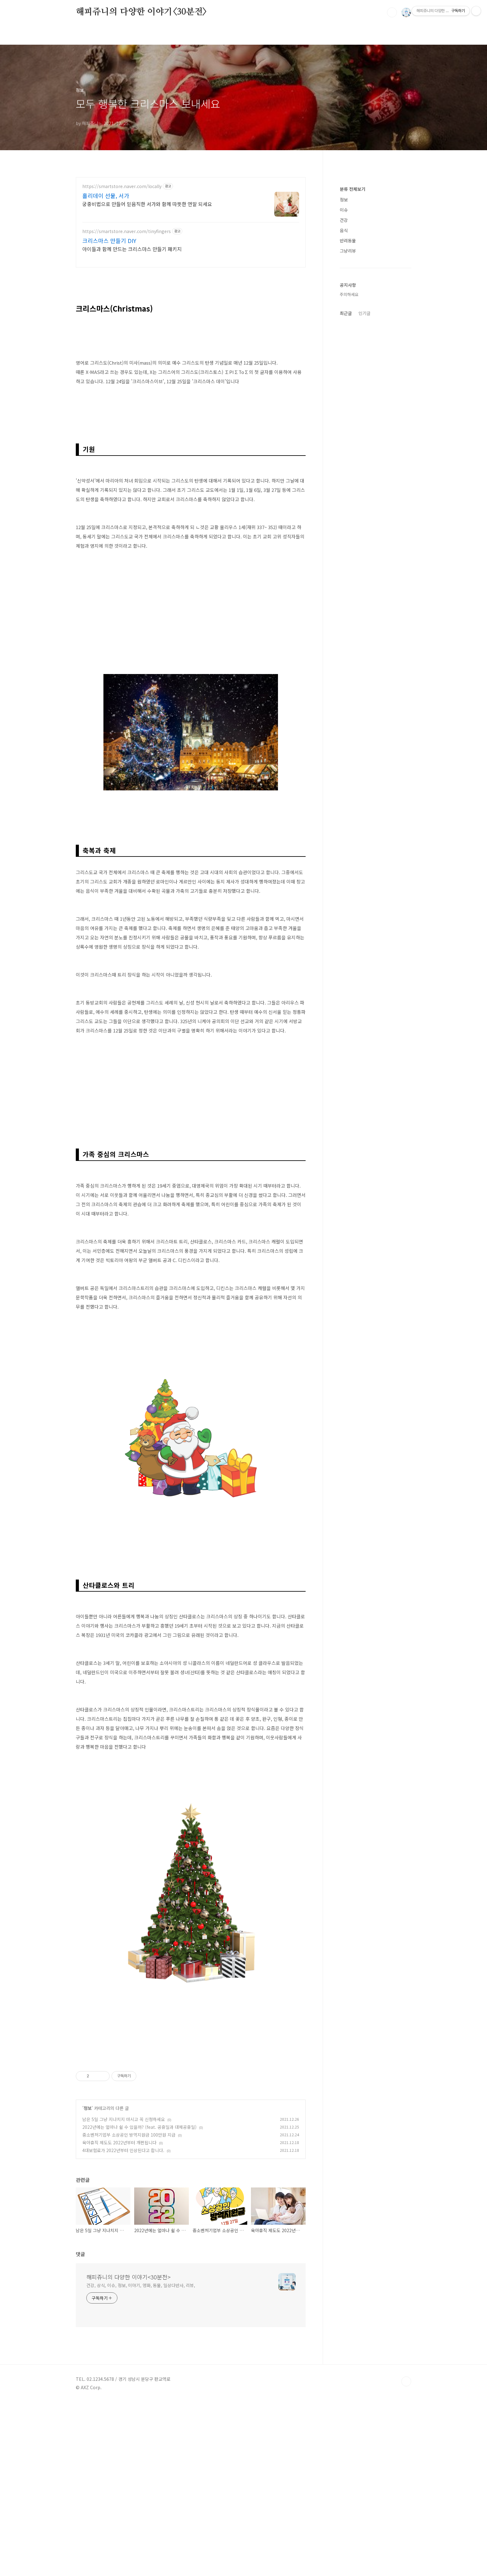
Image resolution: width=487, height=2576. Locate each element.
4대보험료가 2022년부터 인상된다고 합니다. (123, 2324)
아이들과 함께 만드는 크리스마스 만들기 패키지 (132, 248)
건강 (344, 220)
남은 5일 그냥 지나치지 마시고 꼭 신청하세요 (123, 2293)
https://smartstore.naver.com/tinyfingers (126, 231)
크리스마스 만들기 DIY (109, 240)
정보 (88, 2282)
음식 (344, 230)
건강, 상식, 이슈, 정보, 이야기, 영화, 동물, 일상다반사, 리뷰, (140, 2459)
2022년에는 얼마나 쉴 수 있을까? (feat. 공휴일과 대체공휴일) (139, 2301)
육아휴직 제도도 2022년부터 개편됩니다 (119, 2316)
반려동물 (348, 240)
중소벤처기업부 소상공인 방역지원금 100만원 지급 (128, 2308)
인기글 (364, 313)
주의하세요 (349, 294)
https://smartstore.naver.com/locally (122, 186)
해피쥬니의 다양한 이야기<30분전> (141, 12)
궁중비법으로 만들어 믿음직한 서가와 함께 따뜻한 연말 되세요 (147, 203)
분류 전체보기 (352, 189)
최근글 (346, 313)
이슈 (344, 210)
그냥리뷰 (348, 251)
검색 (392, 12)
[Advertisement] (191, 1134)
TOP (406, 2555)
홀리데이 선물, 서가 (105, 195)
